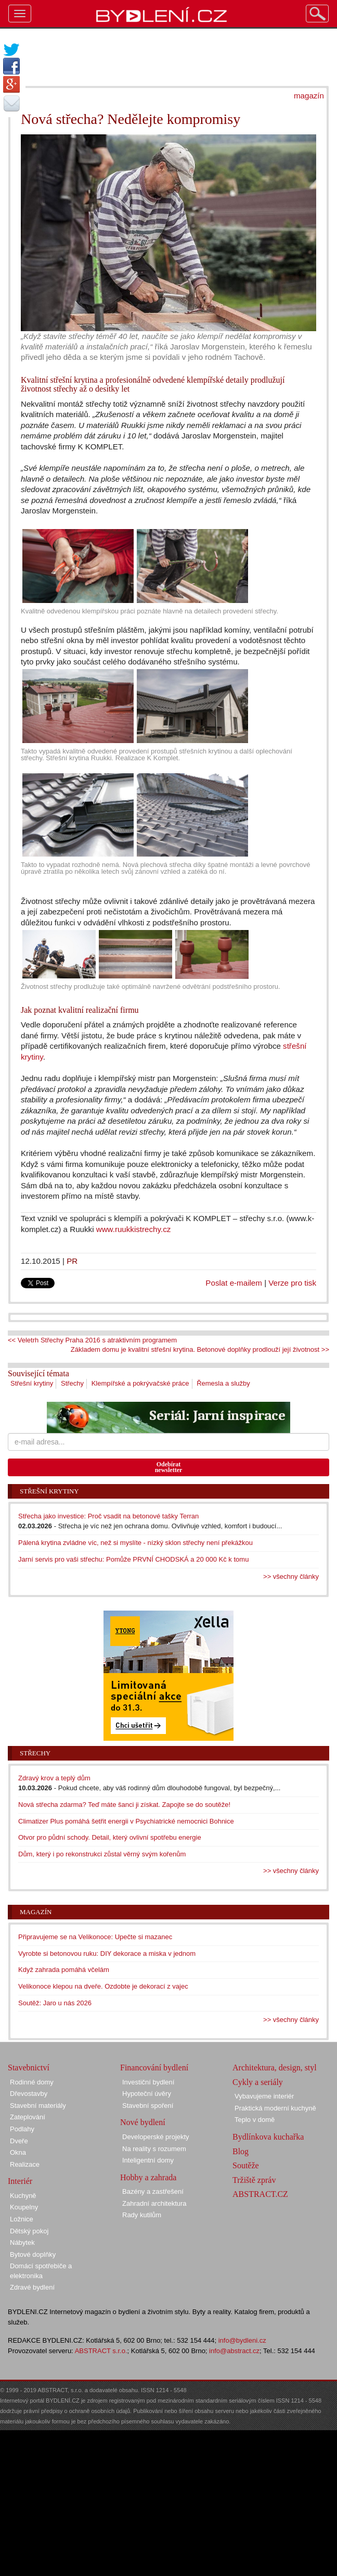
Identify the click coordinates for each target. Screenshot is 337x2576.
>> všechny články (291, 1576)
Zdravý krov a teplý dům (54, 1778)
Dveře (19, 2141)
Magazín (35, 1912)
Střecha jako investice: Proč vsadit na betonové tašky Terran (108, 1516)
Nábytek (22, 2242)
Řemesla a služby (223, 1383)
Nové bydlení (142, 2122)
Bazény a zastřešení (153, 2191)
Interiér (20, 2181)
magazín (309, 95)
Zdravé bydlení (32, 2287)
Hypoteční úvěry (146, 2093)
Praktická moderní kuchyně (275, 2108)
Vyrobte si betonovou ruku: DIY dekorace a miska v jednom (107, 1953)
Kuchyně (23, 2196)
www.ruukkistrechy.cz (133, 1229)
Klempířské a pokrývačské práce (140, 1383)
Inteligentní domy (148, 2160)
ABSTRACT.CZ (260, 2194)
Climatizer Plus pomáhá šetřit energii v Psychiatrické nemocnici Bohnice (126, 1821)
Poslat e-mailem (233, 1282)
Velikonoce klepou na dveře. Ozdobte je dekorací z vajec (103, 1986)
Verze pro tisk (292, 1282)
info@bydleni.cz (242, 2340)
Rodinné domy (32, 2082)
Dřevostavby (28, 2093)
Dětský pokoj (29, 2231)
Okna (18, 2152)
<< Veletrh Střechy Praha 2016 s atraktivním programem (92, 1340)
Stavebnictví (28, 2067)
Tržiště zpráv (254, 2180)
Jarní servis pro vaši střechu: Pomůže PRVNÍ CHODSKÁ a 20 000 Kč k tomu (133, 1559)
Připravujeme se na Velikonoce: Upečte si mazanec (95, 1937)
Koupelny (24, 2207)
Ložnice (21, 2219)
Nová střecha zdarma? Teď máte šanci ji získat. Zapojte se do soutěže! (124, 1804)
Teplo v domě (255, 2119)
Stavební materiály (38, 2105)
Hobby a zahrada (148, 2177)
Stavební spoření (147, 2105)
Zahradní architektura (154, 2203)
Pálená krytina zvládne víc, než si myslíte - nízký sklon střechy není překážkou (135, 1543)
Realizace (25, 2164)
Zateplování (27, 2117)
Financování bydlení (154, 2067)
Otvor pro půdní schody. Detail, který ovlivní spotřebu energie (109, 1837)
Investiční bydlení (148, 2082)
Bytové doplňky (33, 2254)
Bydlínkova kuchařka (268, 2136)
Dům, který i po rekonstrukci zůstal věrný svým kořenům (102, 1854)
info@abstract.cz (234, 2351)
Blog (240, 2151)
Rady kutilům (141, 2215)
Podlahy (22, 2129)
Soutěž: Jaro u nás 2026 (55, 2003)
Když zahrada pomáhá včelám (63, 1970)
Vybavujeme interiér (264, 2096)
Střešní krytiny (31, 1383)
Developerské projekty (155, 2137)
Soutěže (245, 2165)
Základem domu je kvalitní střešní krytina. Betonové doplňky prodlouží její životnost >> (200, 1349)
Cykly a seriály (257, 2082)
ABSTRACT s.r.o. (101, 2351)
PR (72, 1260)
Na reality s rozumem (154, 2149)
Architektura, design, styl (274, 2067)
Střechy (72, 1383)
